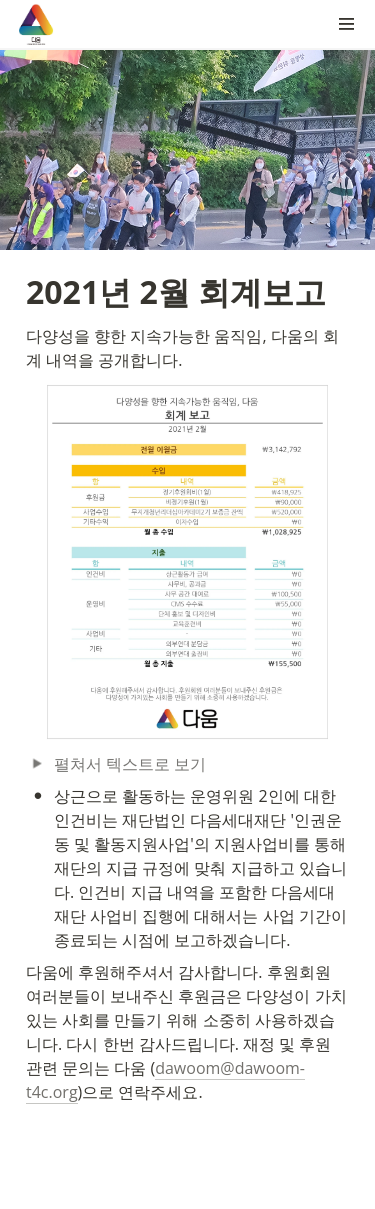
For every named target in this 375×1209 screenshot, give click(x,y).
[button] (347, 24)
